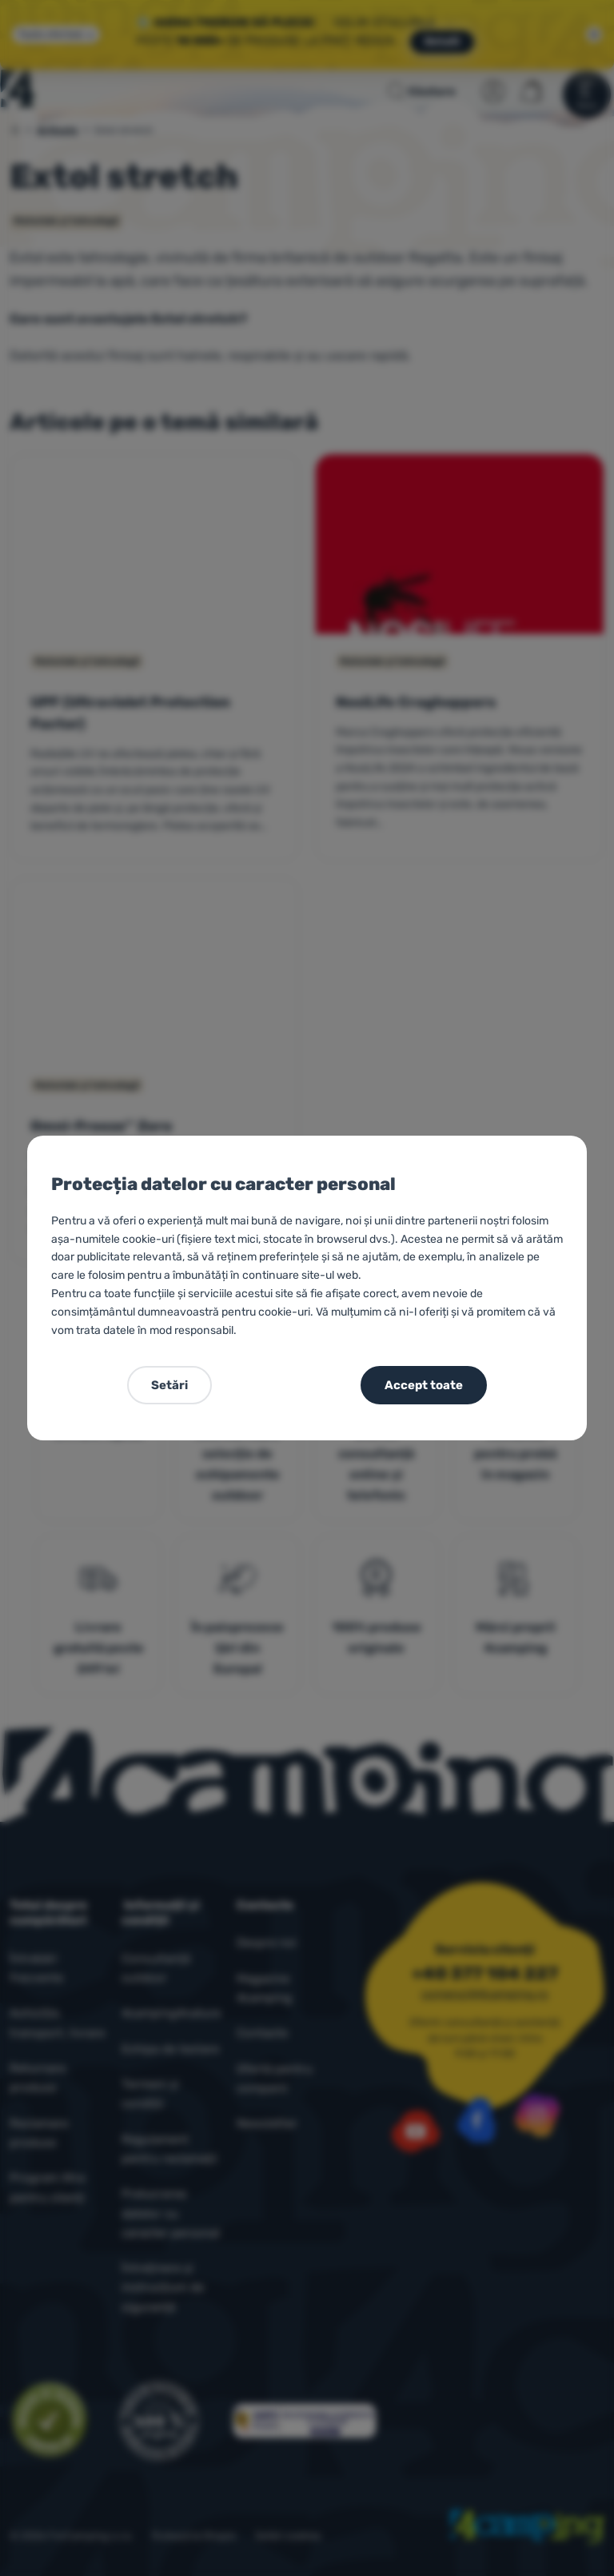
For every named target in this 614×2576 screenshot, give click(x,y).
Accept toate (424, 1385)
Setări (169, 1385)
